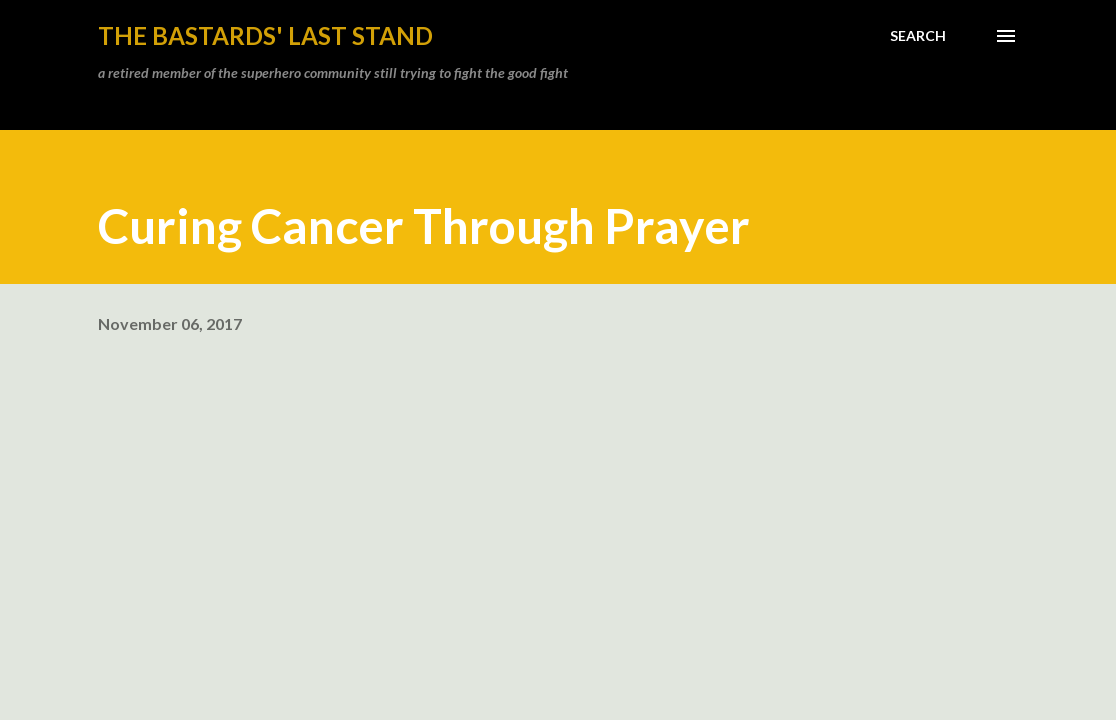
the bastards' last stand (265, 35)
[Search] (918, 36)
